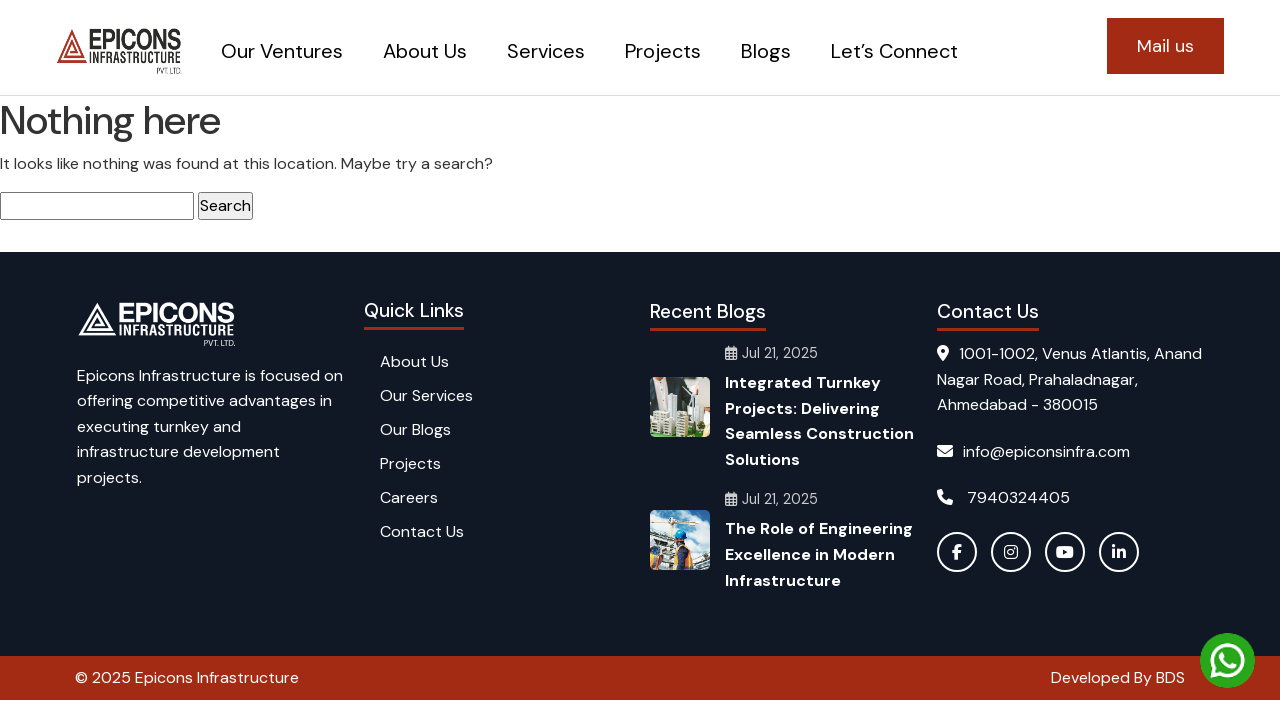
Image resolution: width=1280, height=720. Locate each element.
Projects (663, 51)
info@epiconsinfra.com (1033, 451)
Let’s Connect (894, 51)
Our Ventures (282, 51)
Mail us (1165, 46)
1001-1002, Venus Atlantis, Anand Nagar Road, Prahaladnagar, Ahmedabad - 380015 (1069, 379)
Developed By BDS (1118, 677)
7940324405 (1003, 497)
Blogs (766, 51)
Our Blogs (415, 429)
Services (546, 51)
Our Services (426, 395)
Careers (409, 497)
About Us (425, 51)
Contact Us (422, 531)
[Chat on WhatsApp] (1227, 660)
